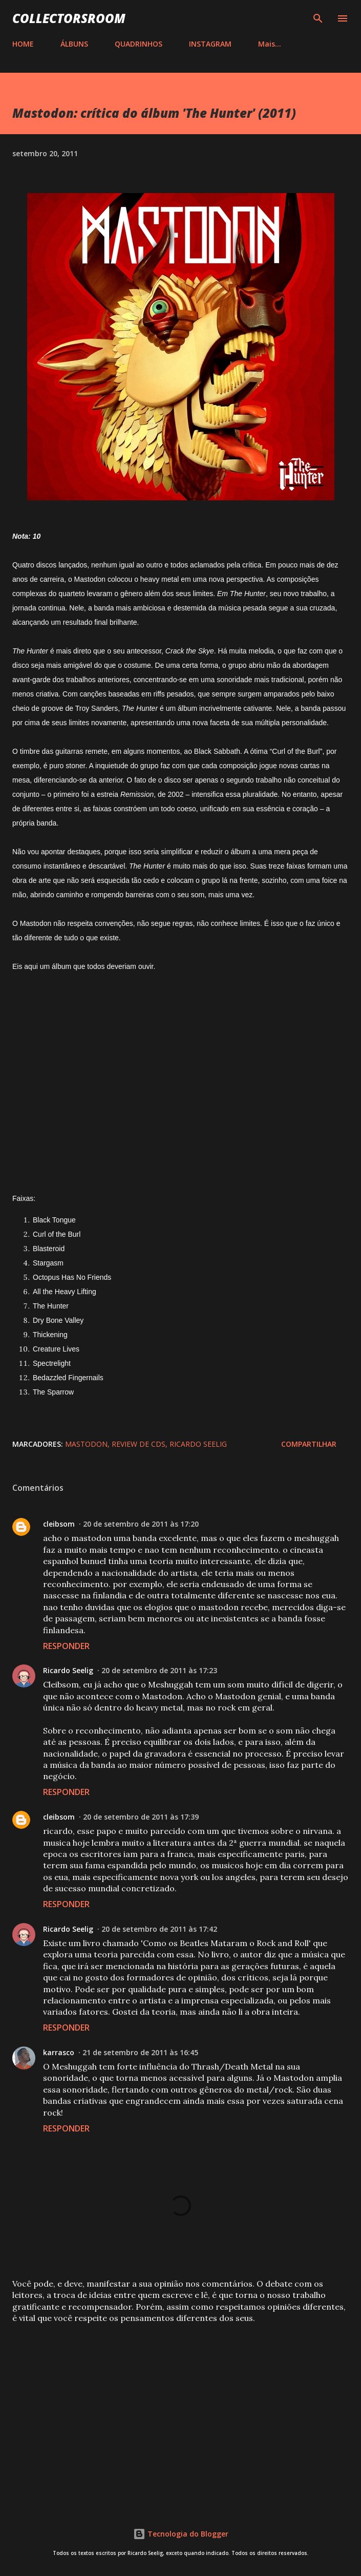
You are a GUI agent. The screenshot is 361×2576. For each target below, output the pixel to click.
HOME (23, 44)
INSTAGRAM (210, 44)
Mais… (269, 44)
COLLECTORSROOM (68, 18)
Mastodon (86, 1444)
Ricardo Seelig (198, 1444)
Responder (66, 1646)
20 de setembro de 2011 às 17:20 (141, 1524)
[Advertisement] (180, 2412)
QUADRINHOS (138, 44)
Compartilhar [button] (308, 1444)
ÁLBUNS (74, 44)
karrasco (58, 2052)
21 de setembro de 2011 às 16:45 (140, 2052)
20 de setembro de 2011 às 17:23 (159, 1670)
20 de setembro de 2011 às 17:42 (159, 1929)
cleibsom (59, 1524)
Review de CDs (138, 1444)
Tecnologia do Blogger (180, 2534)
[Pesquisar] (318, 18)
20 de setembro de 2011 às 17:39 (141, 1817)
